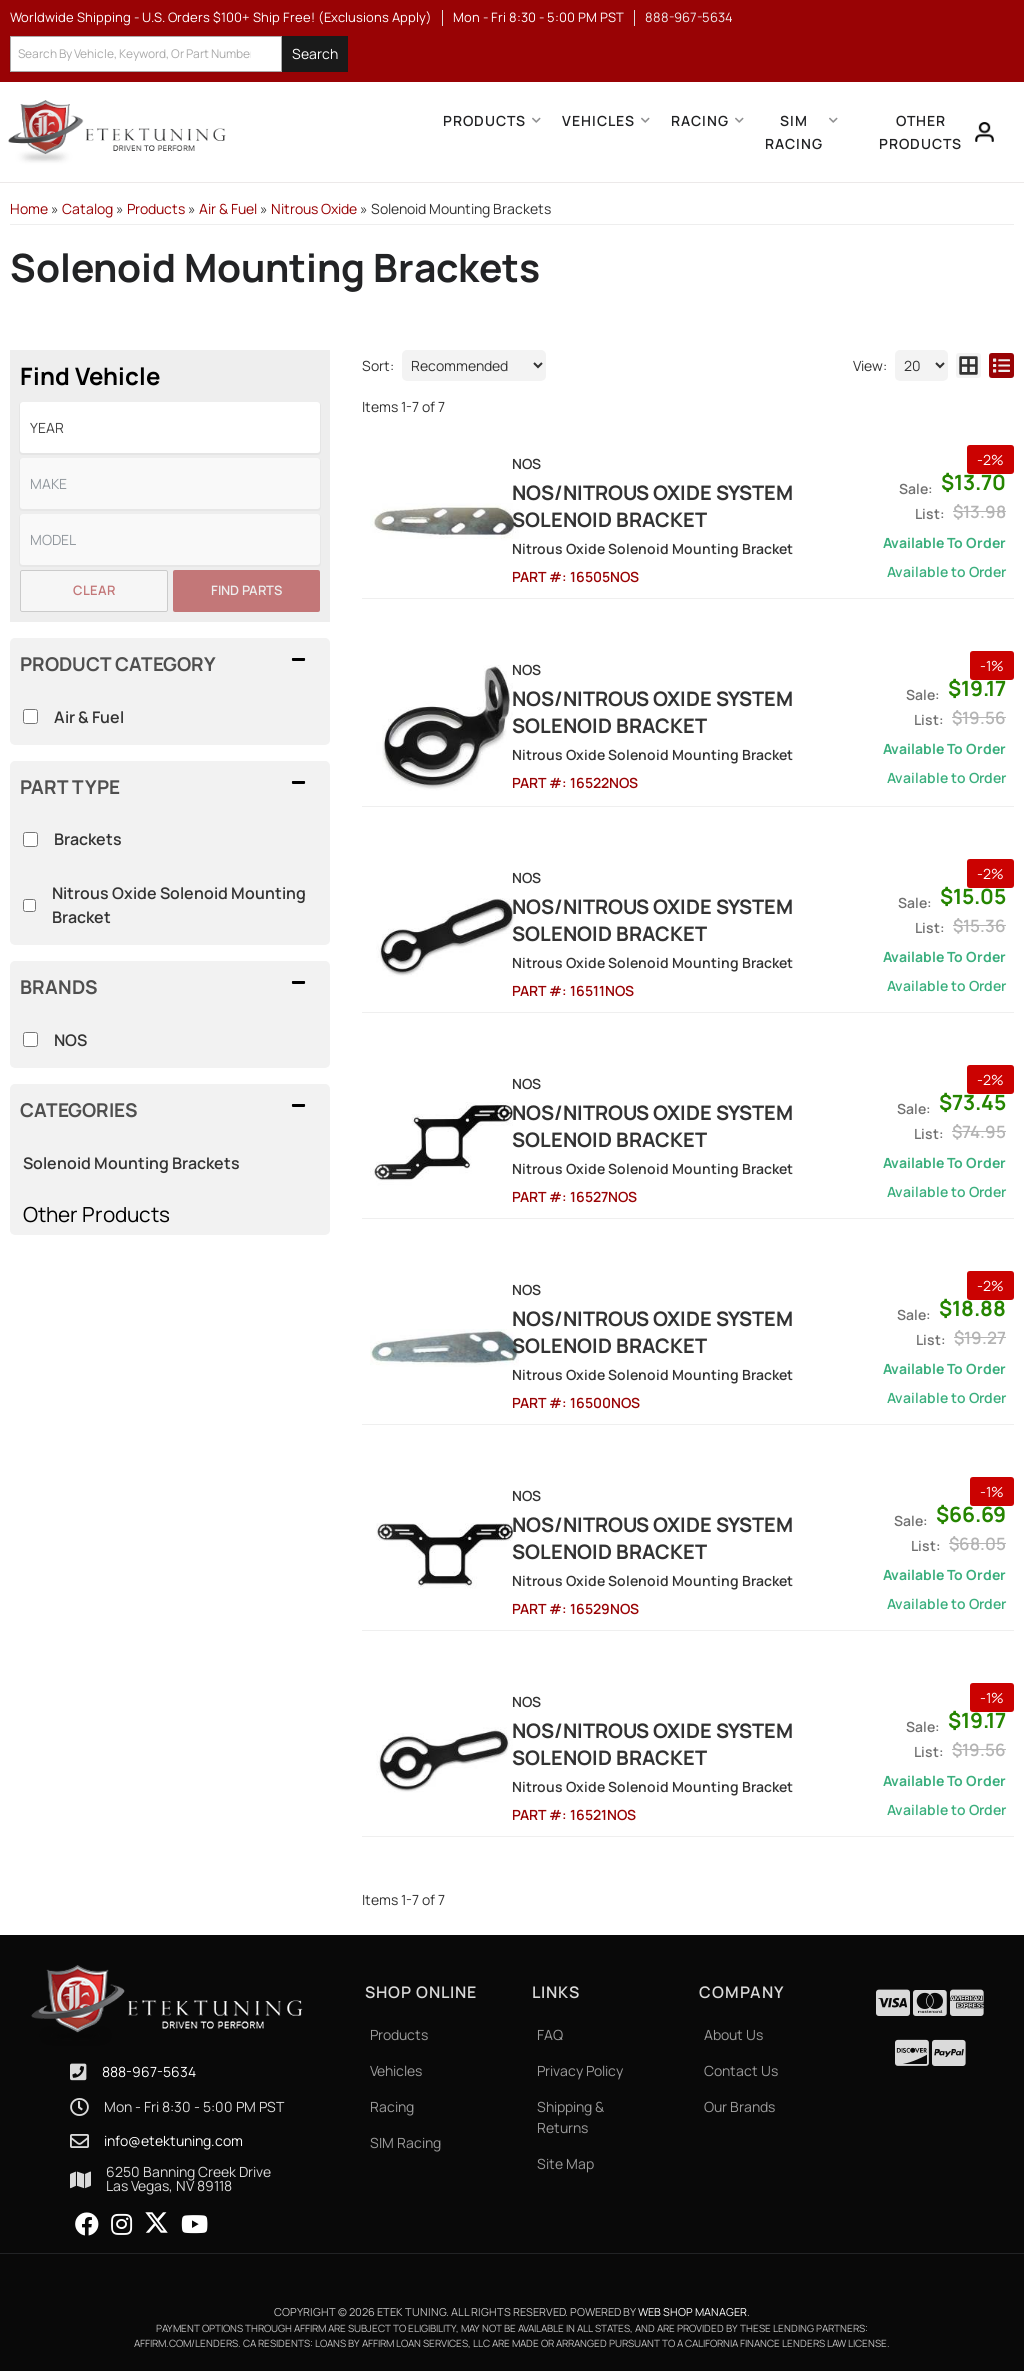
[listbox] (170, 427)
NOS (70, 1040)
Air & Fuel (89, 717)
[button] (179, 54)
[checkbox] (30, 1039)
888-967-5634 (149, 2072)
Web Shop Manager (692, 2312)
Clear (94, 590)
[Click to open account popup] (985, 132)
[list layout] (1001, 365)
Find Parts (246, 590)
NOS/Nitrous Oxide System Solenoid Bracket (675, 506)
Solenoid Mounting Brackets (131, 1163)
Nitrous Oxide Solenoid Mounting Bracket (179, 905)
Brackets (88, 839)
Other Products (96, 1214)
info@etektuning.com (173, 2141)
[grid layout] (968, 365)
